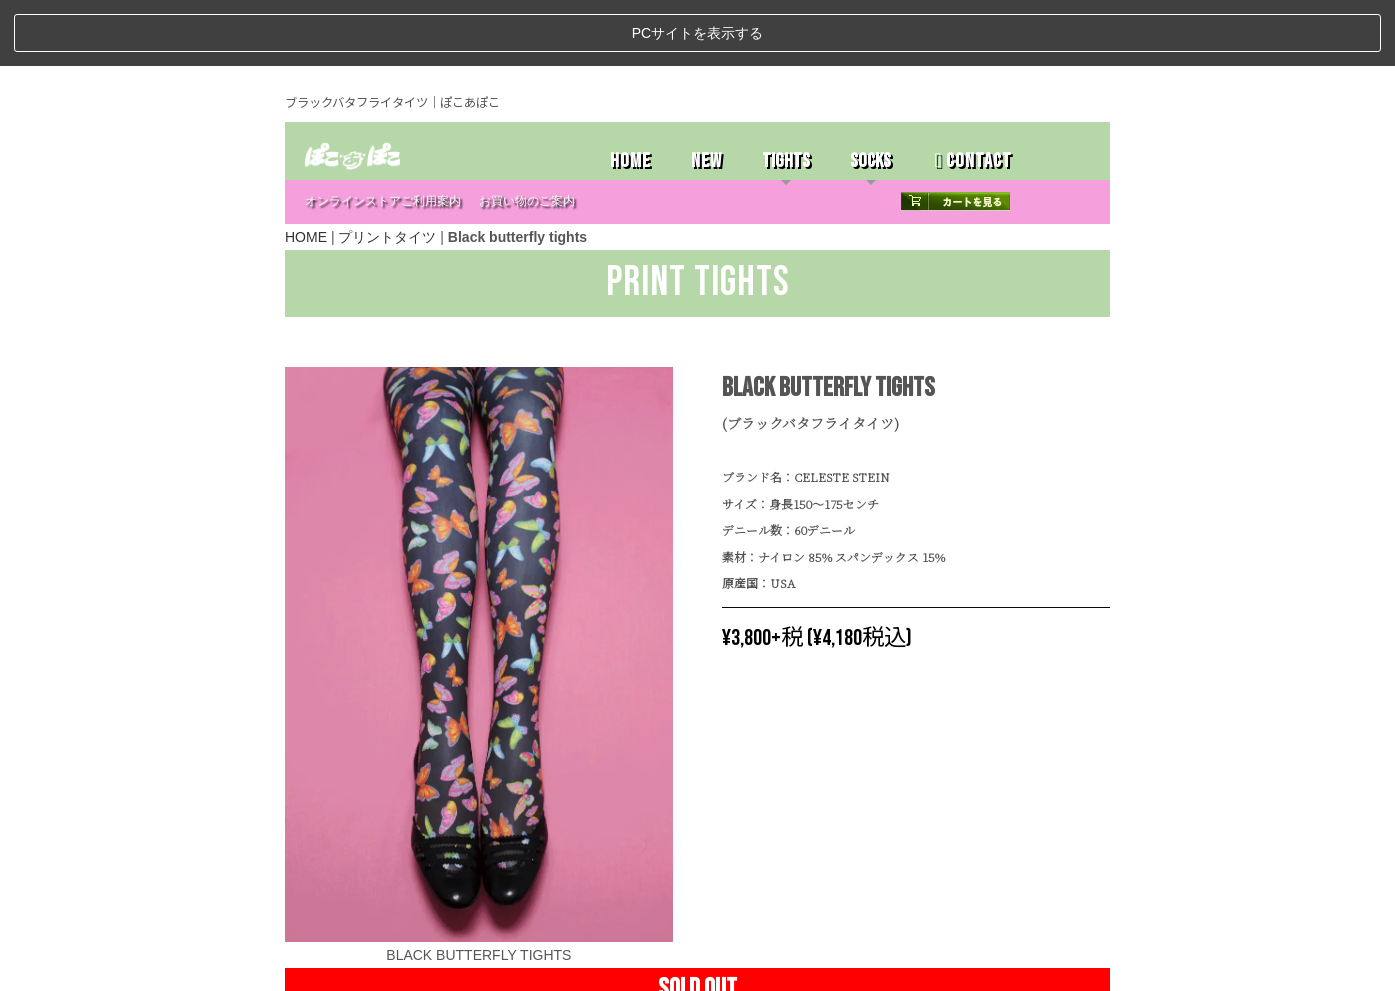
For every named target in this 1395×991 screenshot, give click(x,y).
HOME (630, 94)
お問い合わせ (505, 968)
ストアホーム (365, 968)
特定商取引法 (435, 968)
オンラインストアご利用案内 (383, 134)
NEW (706, 94)
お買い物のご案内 (527, 134)
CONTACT (972, 94)
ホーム (310, 968)
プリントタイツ (387, 170)
